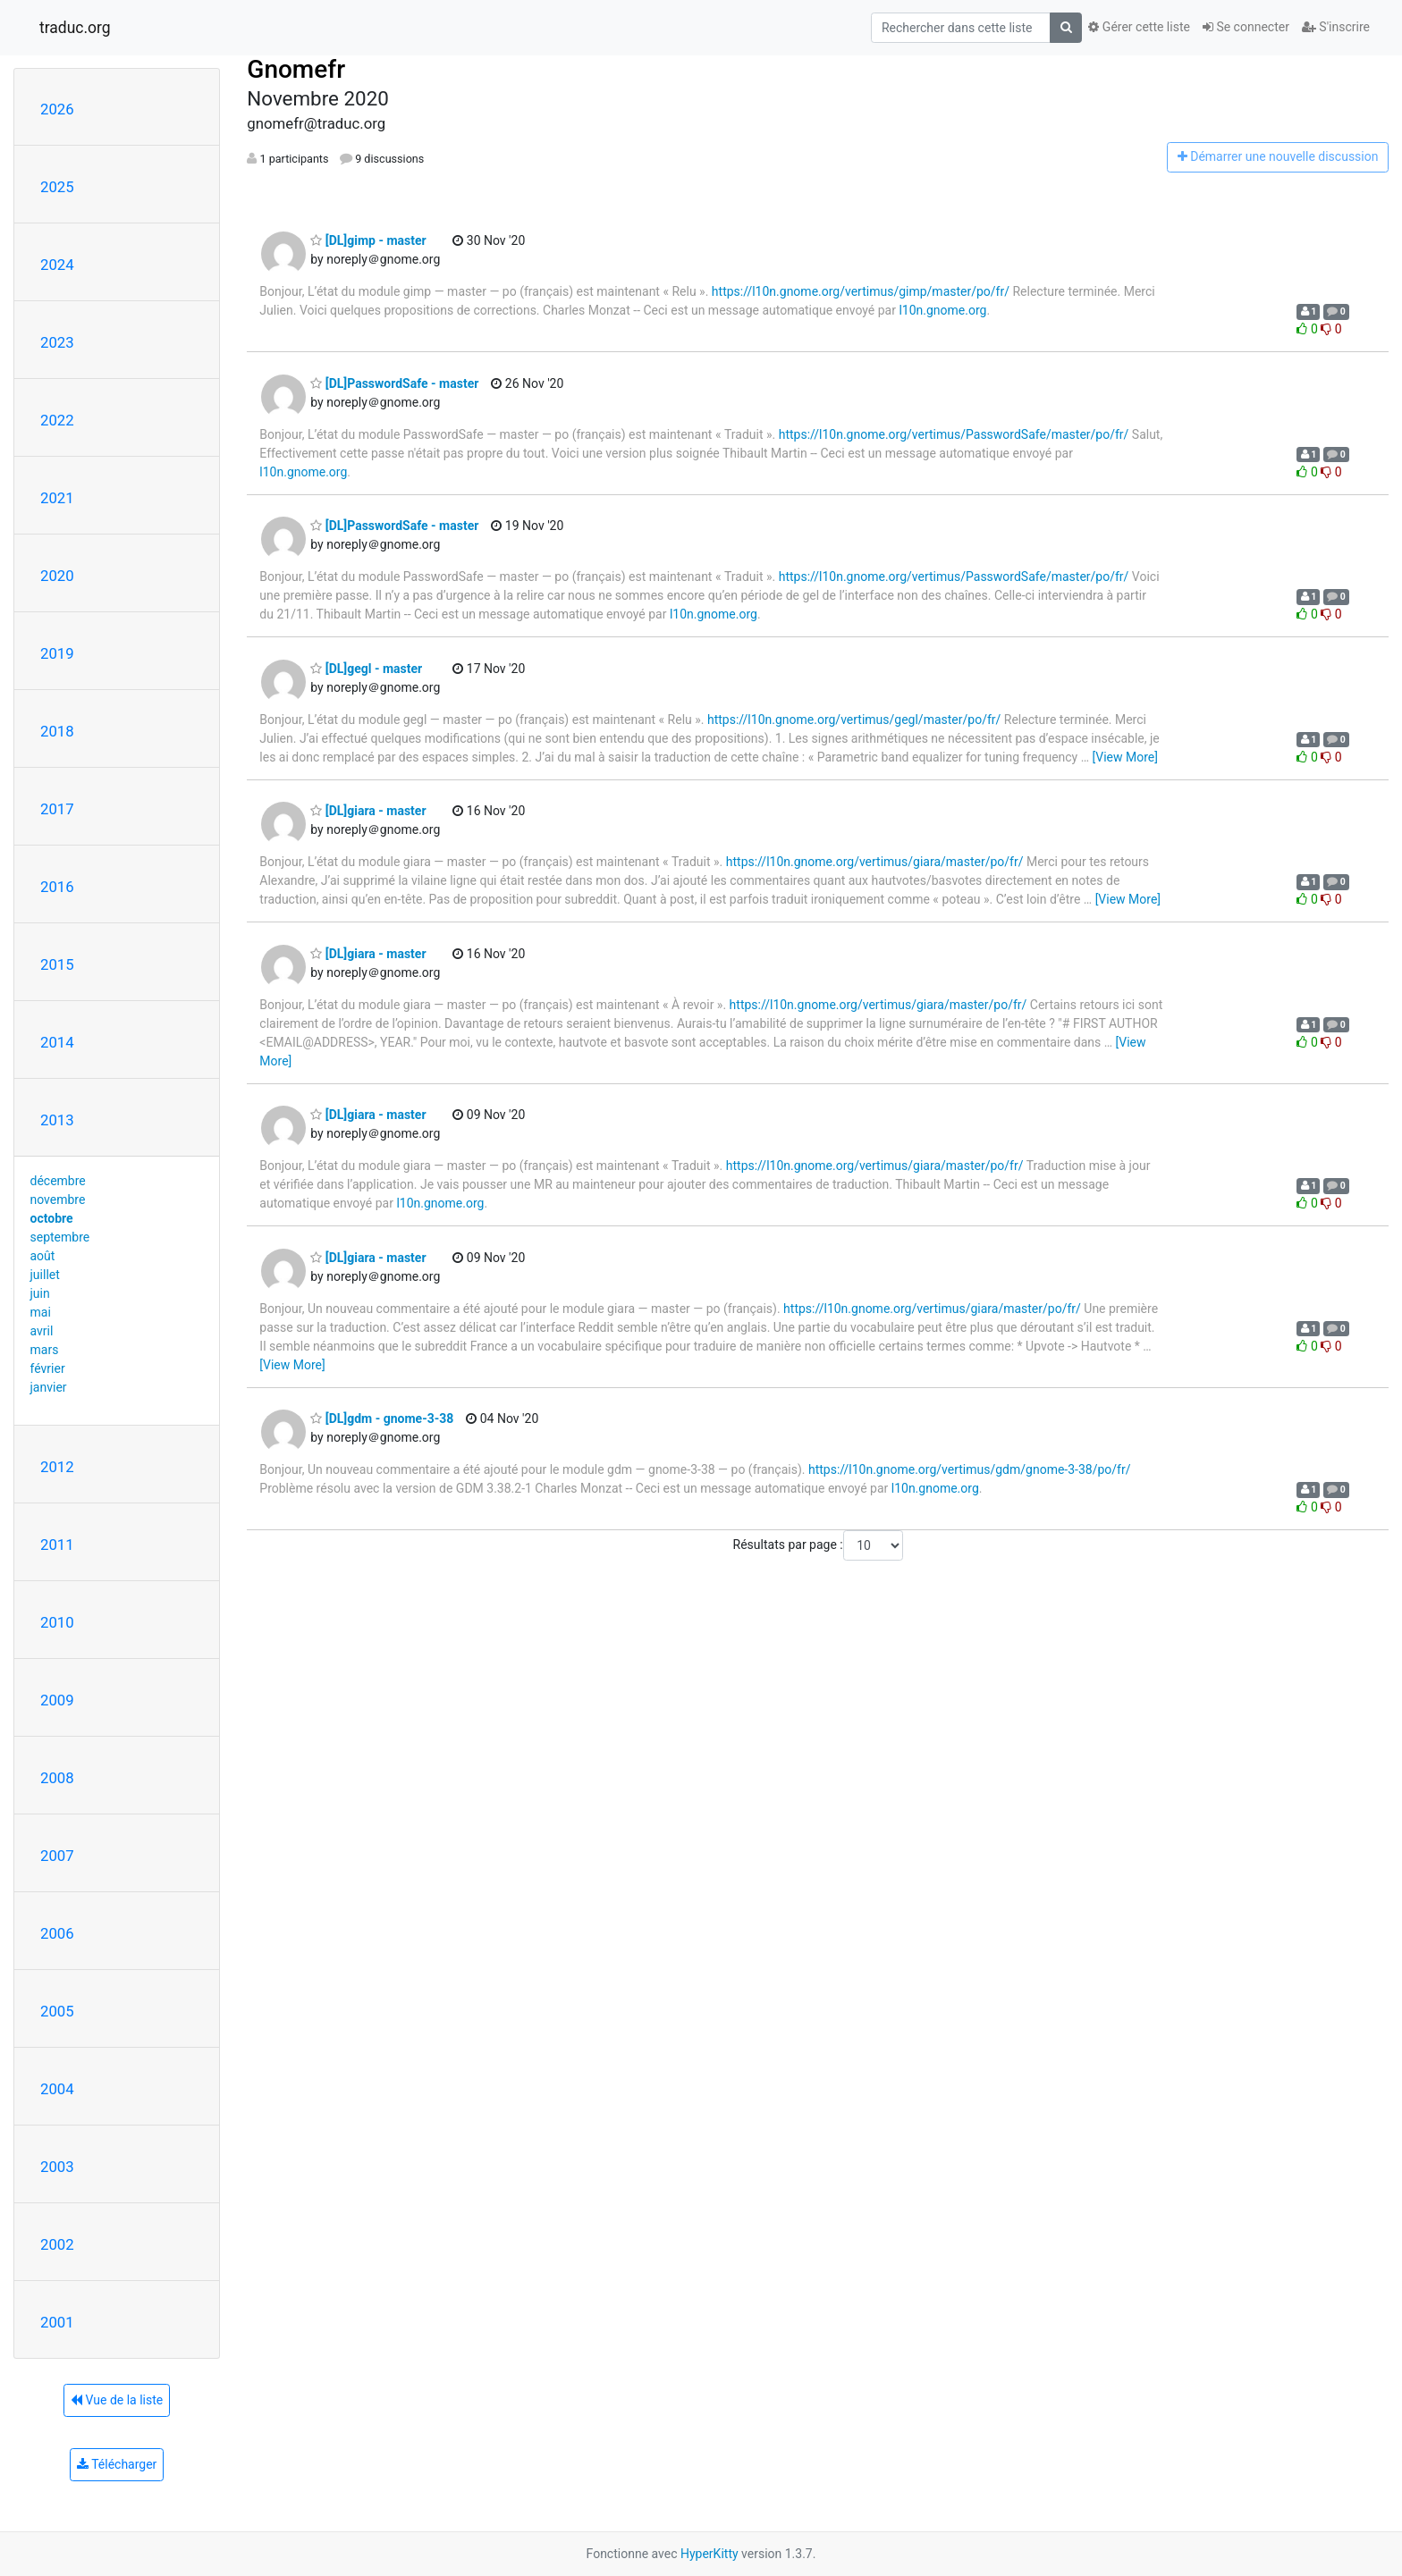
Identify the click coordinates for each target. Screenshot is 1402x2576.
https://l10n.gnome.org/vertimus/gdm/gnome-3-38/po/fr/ (969, 1469)
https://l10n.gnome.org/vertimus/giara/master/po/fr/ (875, 861)
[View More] (1125, 757)
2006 (57, 1933)
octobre (51, 1218)
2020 (57, 576)
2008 (57, 1778)
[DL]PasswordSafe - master (394, 383)
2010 (57, 1622)
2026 (57, 109)
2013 (57, 1120)
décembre (58, 1181)
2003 (57, 2167)
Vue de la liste (117, 2400)
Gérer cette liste (1139, 27)
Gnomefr (296, 69)
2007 (57, 1856)
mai (40, 1312)
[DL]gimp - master (368, 240)
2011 (57, 1544)
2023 (57, 342)
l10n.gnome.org (942, 310)
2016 (57, 887)
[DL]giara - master (368, 811)
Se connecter (1246, 27)
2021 (57, 498)
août (42, 1256)
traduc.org (75, 28)
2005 (57, 2011)
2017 (57, 809)
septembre (60, 1237)
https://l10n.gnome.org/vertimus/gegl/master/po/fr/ (854, 719)
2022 (57, 420)
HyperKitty (709, 2554)
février (47, 1368)
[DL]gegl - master (366, 668)
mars (44, 1350)
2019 (57, 653)
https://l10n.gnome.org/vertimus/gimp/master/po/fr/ (860, 291)
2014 (57, 1042)
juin (40, 1293)
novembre (58, 1199)
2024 (57, 265)
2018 (57, 731)
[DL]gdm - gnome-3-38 (381, 1418)
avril (42, 1331)
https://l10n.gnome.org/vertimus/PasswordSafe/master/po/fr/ (954, 434)
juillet (45, 1274)
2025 (57, 187)
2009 (57, 1700)
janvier (48, 1387)
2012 (57, 1467)
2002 (57, 2244)
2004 (57, 2089)
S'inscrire (1336, 27)
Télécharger (116, 2464)
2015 (57, 964)
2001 (57, 2322)
